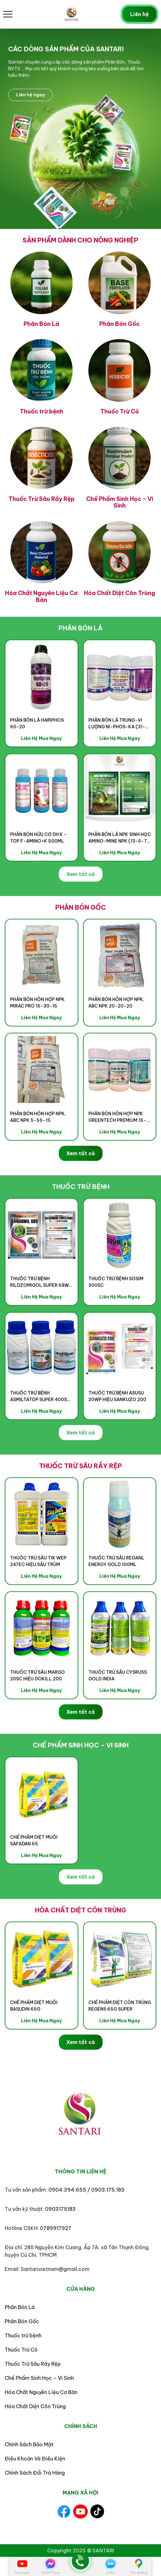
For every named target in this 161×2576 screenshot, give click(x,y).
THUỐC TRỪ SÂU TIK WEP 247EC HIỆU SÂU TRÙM (38, 1592)
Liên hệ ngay (30, 95)
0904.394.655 (67, 2190)
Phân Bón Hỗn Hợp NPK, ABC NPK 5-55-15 (38, 1148)
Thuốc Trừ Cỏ (21, 2349)
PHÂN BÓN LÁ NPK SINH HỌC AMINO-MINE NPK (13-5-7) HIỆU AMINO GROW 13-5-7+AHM (119, 869)
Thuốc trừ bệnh (23, 2335)
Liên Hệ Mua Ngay (41, 769)
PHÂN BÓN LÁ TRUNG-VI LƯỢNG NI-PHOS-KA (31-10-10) (116, 754)
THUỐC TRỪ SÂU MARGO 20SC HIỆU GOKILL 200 (37, 1706)
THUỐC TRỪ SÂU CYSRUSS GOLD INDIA (117, 1706)
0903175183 (60, 2209)
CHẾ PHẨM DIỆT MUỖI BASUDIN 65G (34, 2037)
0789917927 (55, 2228)
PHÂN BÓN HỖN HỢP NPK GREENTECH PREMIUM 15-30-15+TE (117, 1148)
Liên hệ (139, 14)
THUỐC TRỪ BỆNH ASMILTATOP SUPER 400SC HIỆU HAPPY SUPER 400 (40, 1427)
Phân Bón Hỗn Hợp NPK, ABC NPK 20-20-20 (116, 1034)
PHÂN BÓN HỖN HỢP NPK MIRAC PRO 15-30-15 (37, 1034)
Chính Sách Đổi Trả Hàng (35, 2473)
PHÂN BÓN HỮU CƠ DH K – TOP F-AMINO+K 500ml (38, 869)
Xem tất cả (80, 905)
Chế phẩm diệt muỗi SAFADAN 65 (34, 1871)
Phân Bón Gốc (22, 2321)
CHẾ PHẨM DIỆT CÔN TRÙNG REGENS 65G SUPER (119, 2037)
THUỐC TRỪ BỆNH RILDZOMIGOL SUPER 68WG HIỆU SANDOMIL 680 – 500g (41, 1313)
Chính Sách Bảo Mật (29, 2444)
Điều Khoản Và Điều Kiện (35, 2458)
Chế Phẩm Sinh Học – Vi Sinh (39, 2378)
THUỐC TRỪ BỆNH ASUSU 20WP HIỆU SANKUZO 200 (117, 1427)
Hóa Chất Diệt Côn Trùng (35, 2406)
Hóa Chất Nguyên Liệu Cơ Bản (41, 2392)
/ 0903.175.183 (106, 2190)
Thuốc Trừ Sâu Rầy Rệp (33, 2364)
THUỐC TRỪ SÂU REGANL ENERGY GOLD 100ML (116, 1592)
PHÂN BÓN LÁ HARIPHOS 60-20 (37, 754)
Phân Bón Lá (20, 2307)
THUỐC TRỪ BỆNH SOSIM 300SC (115, 1313)
